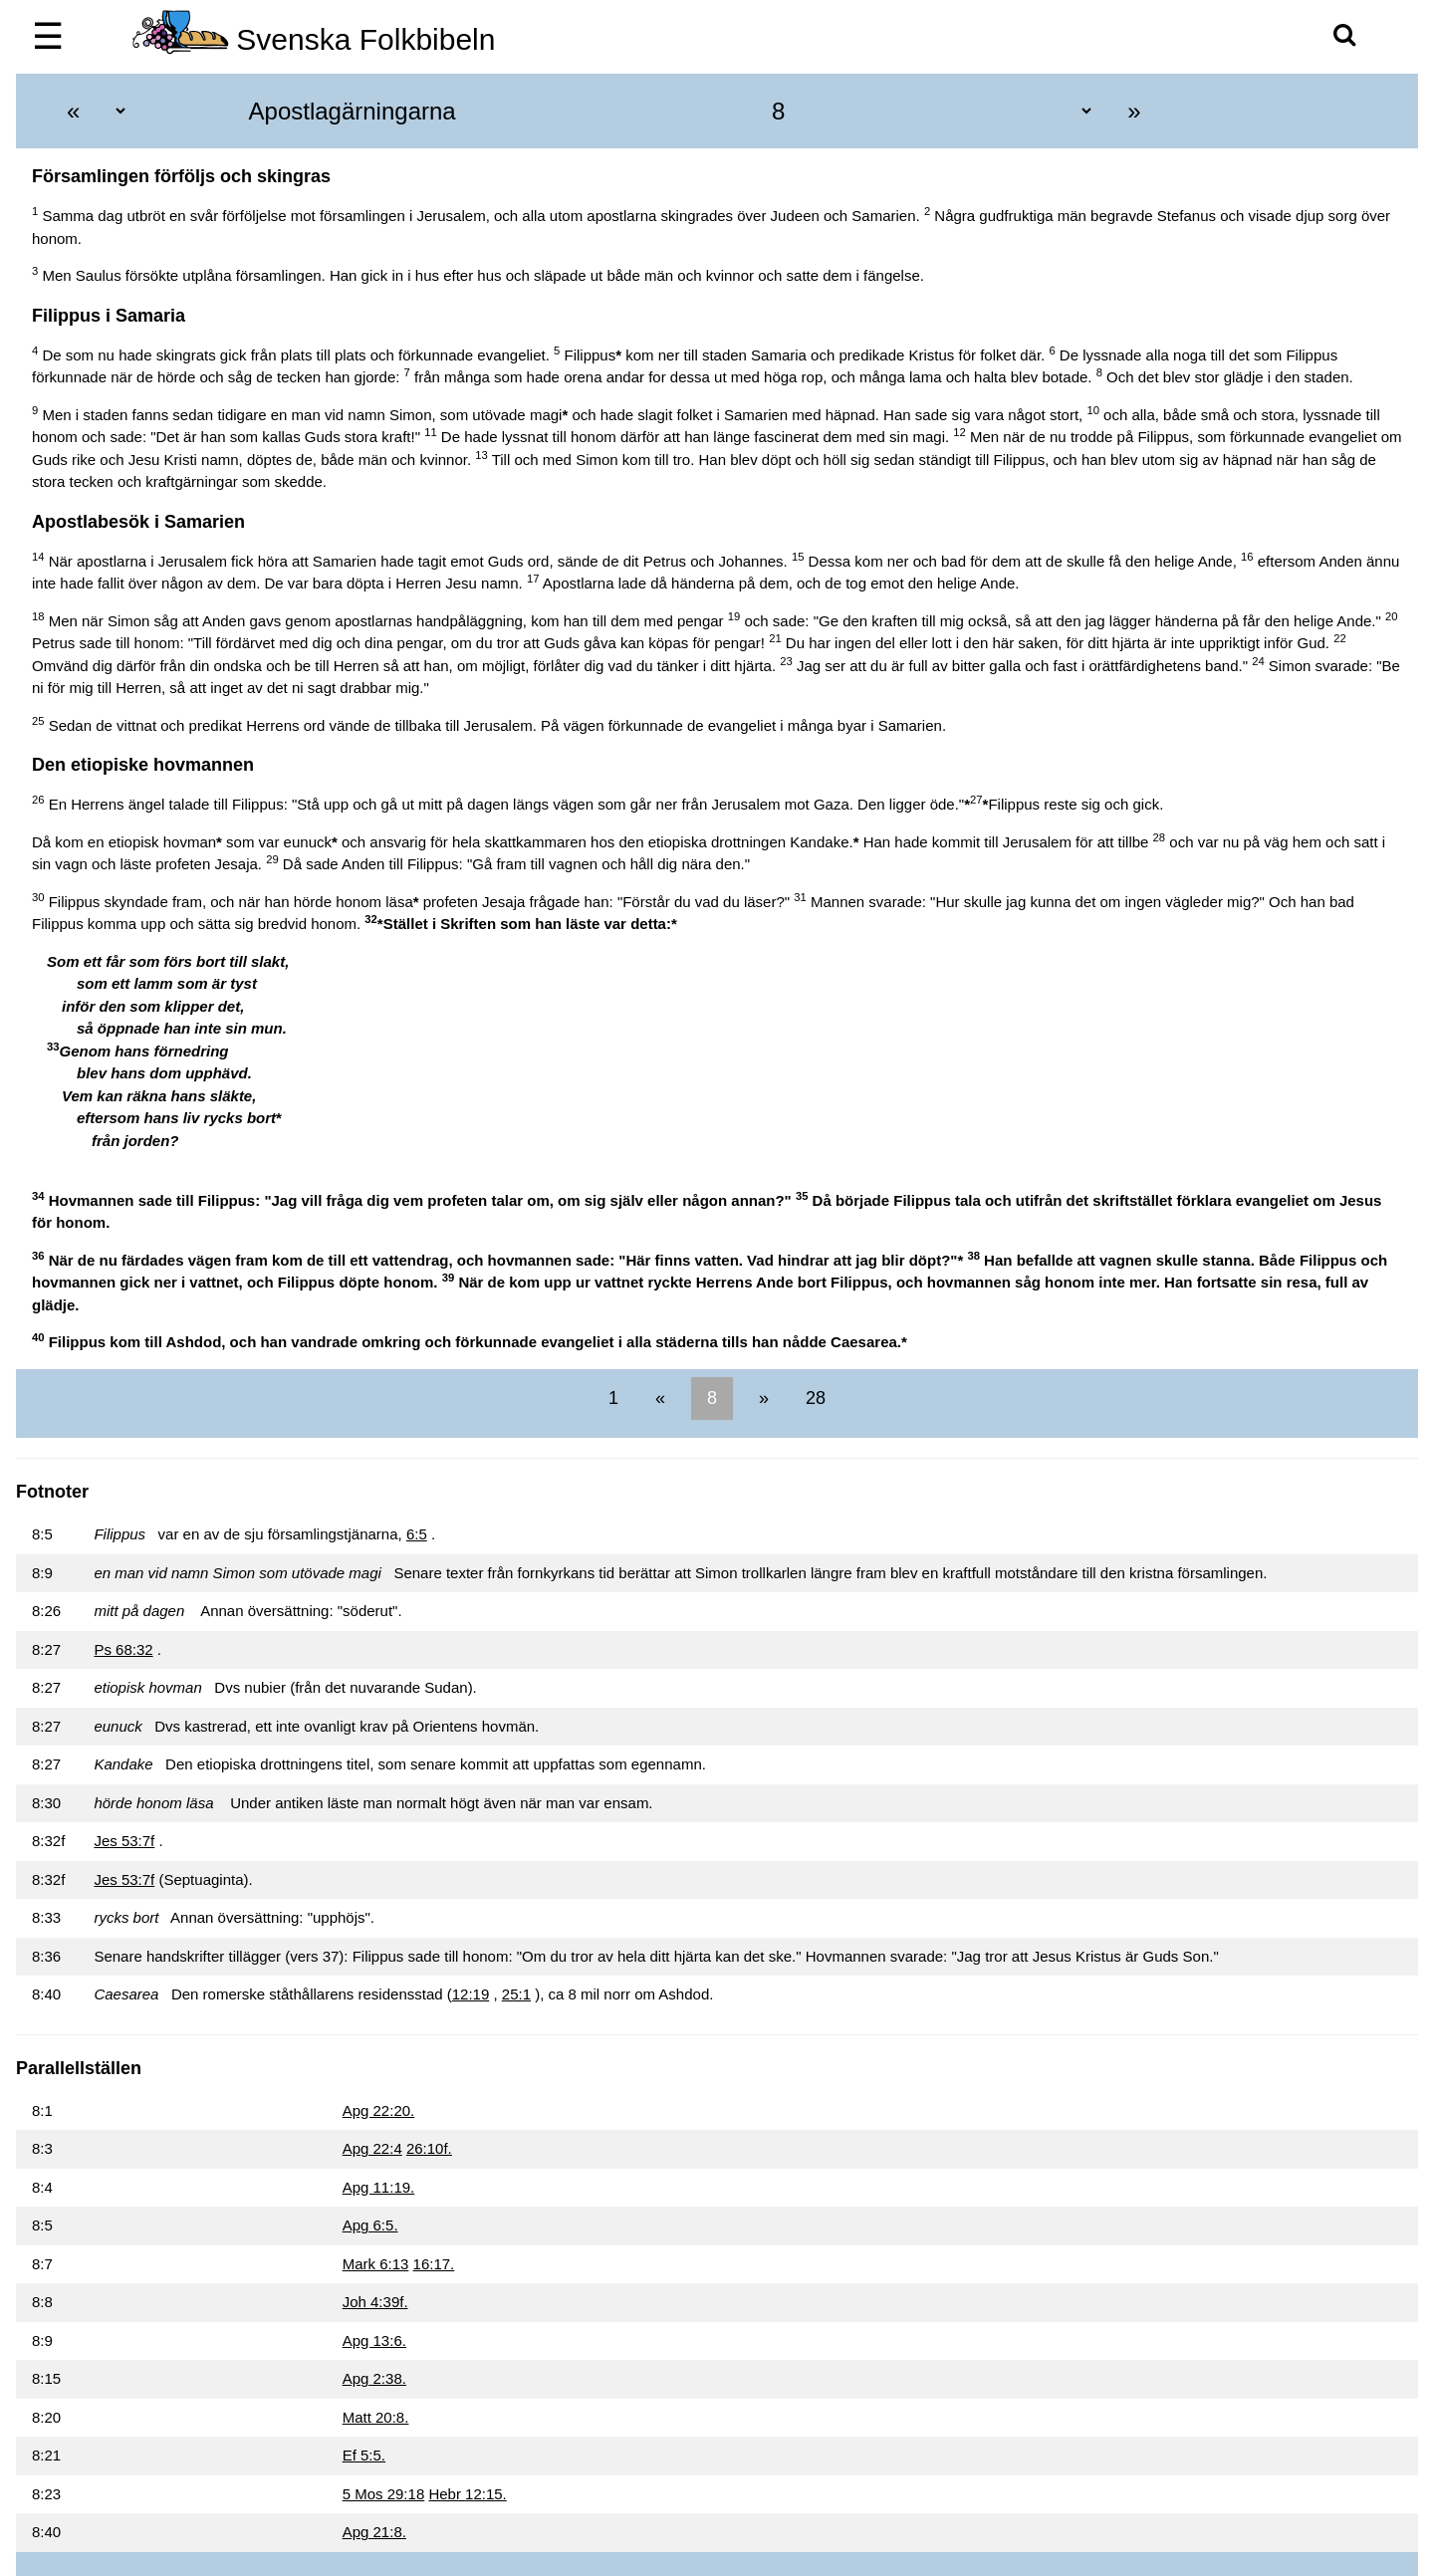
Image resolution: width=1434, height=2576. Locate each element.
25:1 (516, 1994)
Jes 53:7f (124, 1840)
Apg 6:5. (370, 2225)
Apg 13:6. (374, 2340)
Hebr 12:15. (467, 2493)
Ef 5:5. (364, 2455)
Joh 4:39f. (375, 2301)
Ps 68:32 (123, 1649)
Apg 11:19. (379, 2187)
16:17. (434, 2263)
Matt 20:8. (376, 2417)
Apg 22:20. (379, 2110)
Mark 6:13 (376, 2263)
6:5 (416, 1533)
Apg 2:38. (374, 2378)
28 (813, 1398)
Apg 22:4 (372, 2148)
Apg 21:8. (374, 2531)
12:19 (471, 1994)
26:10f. (429, 2148)
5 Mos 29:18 (384, 2493)
